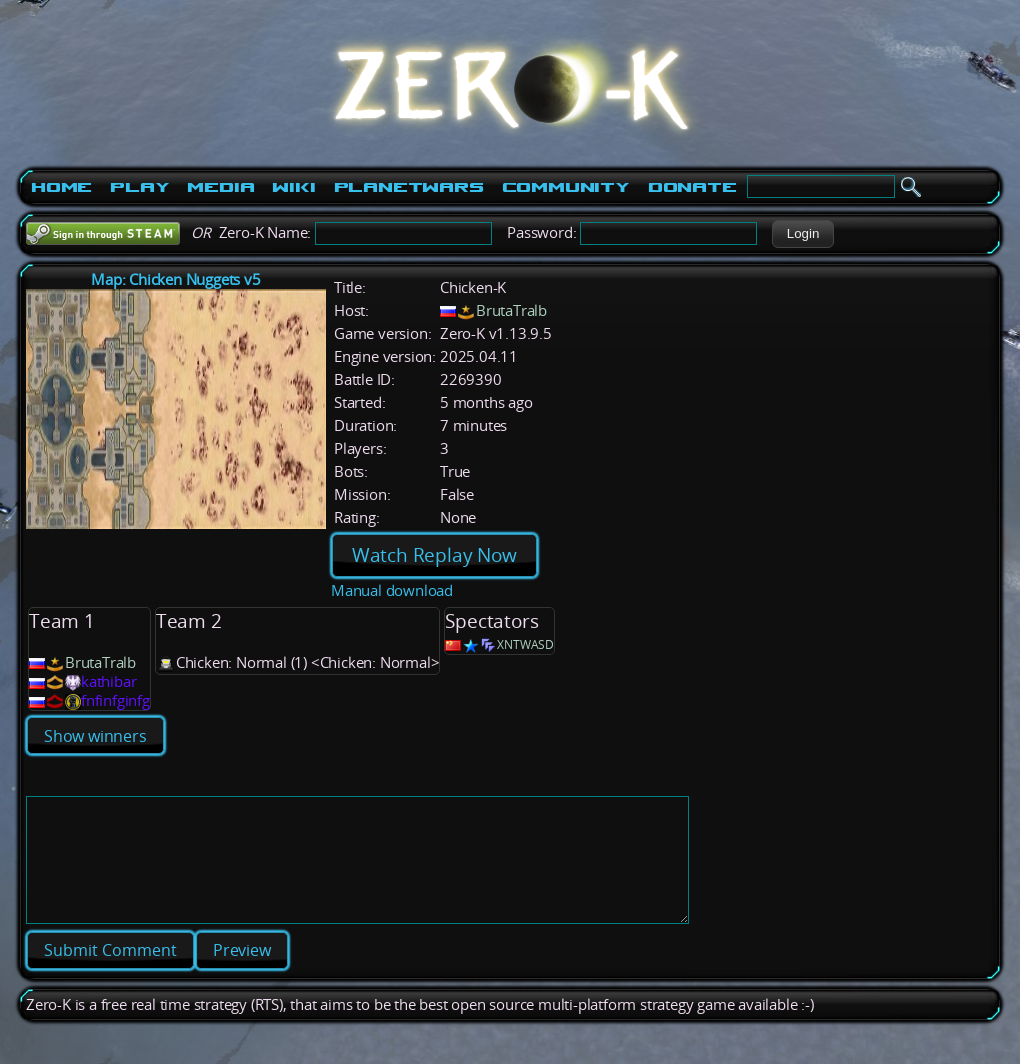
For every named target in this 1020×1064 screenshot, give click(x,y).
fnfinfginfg (115, 700)
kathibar (108, 681)
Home (61, 187)
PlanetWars (409, 187)
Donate (692, 187)
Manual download (392, 590)
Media (220, 187)
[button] (802, 234)
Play (139, 187)
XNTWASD (525, 644)
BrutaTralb (511, 310)
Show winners (95, 736)
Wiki (293, 187)
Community (566, 187)
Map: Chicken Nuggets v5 (175, 279)
